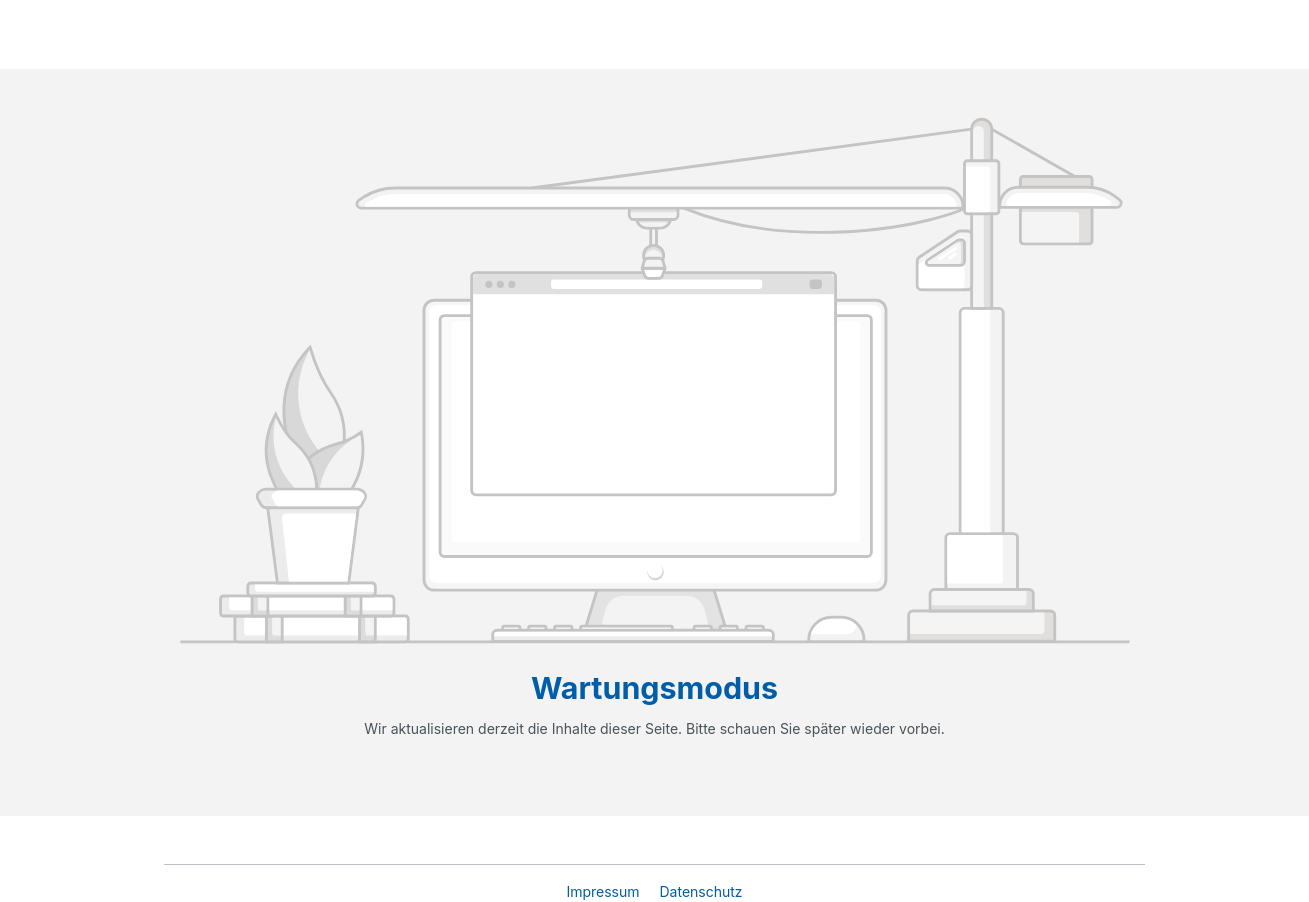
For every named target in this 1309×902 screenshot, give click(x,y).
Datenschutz (700, 891)
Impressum (604, 891)
